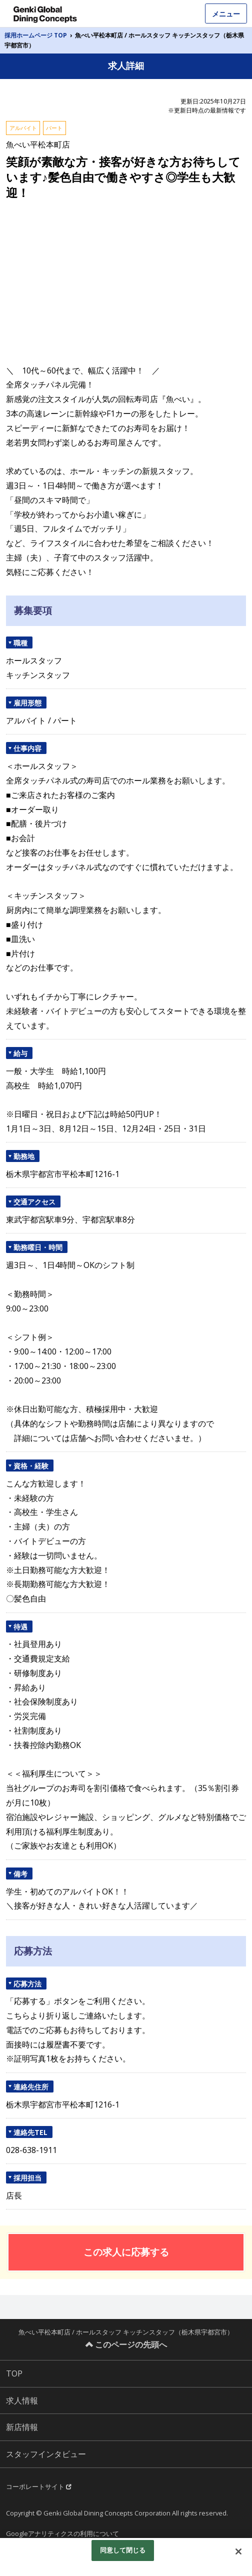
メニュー (226, 13)
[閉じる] (239, 2551)
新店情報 (22, 2427)
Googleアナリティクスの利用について (62, 2533)
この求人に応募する (126, 2252)
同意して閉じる (123, 2550)
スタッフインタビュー (46, 2454)
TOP (14, 2373)
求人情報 (22, 2400)
